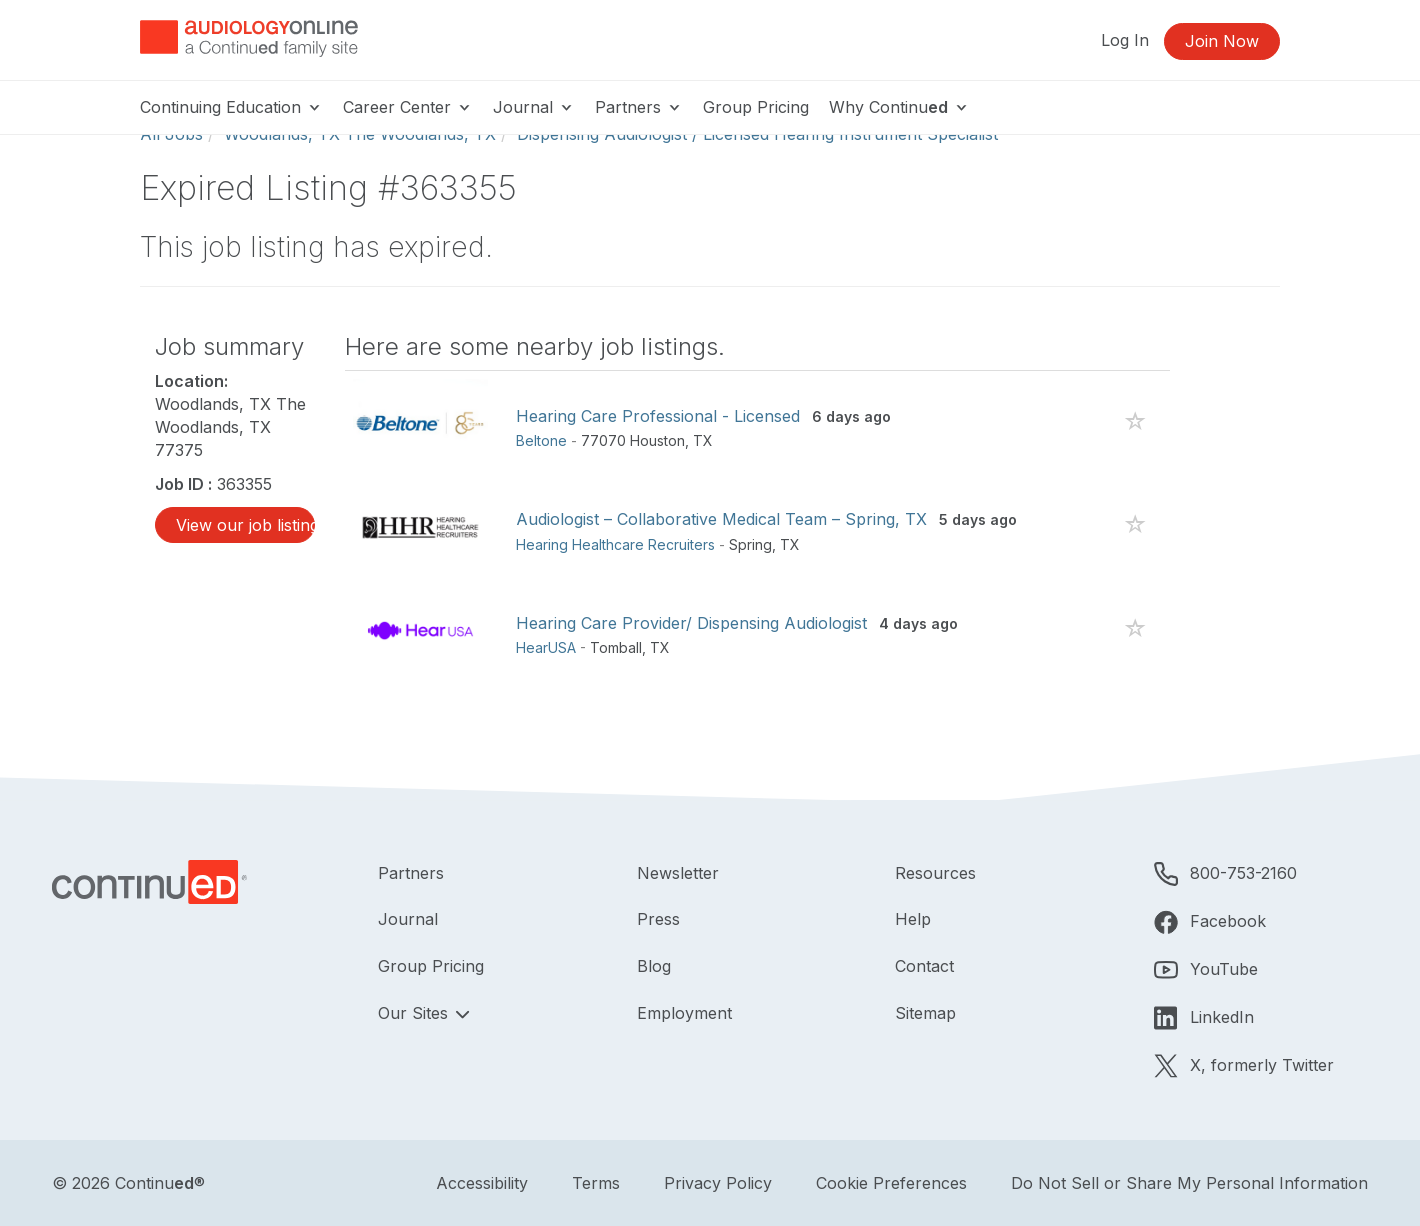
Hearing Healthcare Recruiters (615, 544)
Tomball (616, 647)
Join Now (1222, 41)
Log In (1125, 40)
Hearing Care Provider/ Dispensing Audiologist (691, 623)
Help (913, 919)
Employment (684, 1013)
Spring (750, 544)
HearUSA (546, 647)
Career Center (408, 107)
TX (703, 440)
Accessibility (482, 1183)
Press (658, 919)
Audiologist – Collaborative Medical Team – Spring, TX (721, 519)
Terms (596, 1183)
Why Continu (899, 107)
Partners (639, 107)
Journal (534, 107)
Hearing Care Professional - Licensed (658, 416)
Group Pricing (756, 107)
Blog (654, 966)
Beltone (541, 440)
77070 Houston (633, 440)
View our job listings (245, 525)
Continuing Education (231, 107)
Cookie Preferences (891, 1183)
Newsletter (678, 873)
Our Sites (415, 1013)
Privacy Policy (718, 1183)
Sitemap (925, 1013)
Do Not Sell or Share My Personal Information (1189, 1183)
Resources (935, 873)
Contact (924, 966)
